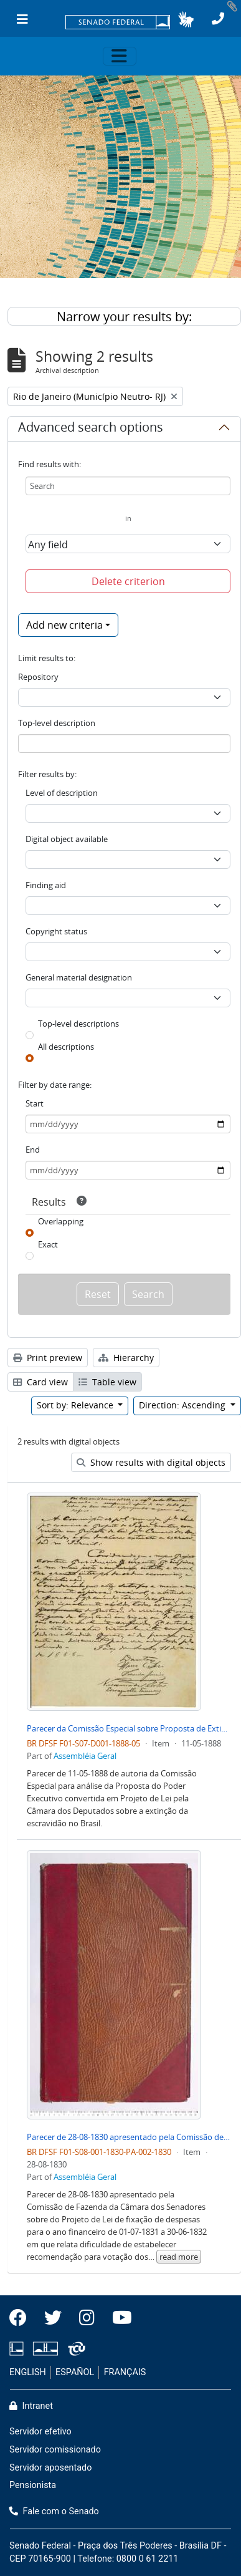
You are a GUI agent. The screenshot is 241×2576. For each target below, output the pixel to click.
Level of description (62, 792)
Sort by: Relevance (76, 1405)
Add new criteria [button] (64, 625)
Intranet (31, 2406)
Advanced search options (90, 429)
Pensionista (32, 2485)
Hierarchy (126, 1357)
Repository (38, 676)
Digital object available (67, 839)
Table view (107, 1382)
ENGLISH (27, 2372)
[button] (186, 19)
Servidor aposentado (50, 2467)
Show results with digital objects (151, 1462)
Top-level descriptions (78, 1023)
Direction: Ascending (183, 1405)
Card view (40, 1382)
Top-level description (56, 723)
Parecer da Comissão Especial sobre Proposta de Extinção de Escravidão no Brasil (129, 1728)
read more (178, 2256)
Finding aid (46, 885)
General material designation (79, 977)
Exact (48, 1244)
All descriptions (66, 1046)
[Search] (128, 486)
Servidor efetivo (40, 2431)
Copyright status (56, 931)
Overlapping (60, 1221)
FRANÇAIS (125, 2372)
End (33, 1149)
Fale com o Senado (54, 2511)
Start (35, 1103)
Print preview (47, 1357)
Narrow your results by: (124, 316)
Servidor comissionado (55, 2449)
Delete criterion (128, 581)
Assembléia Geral (85, 1755)
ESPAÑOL (74, 2372)
